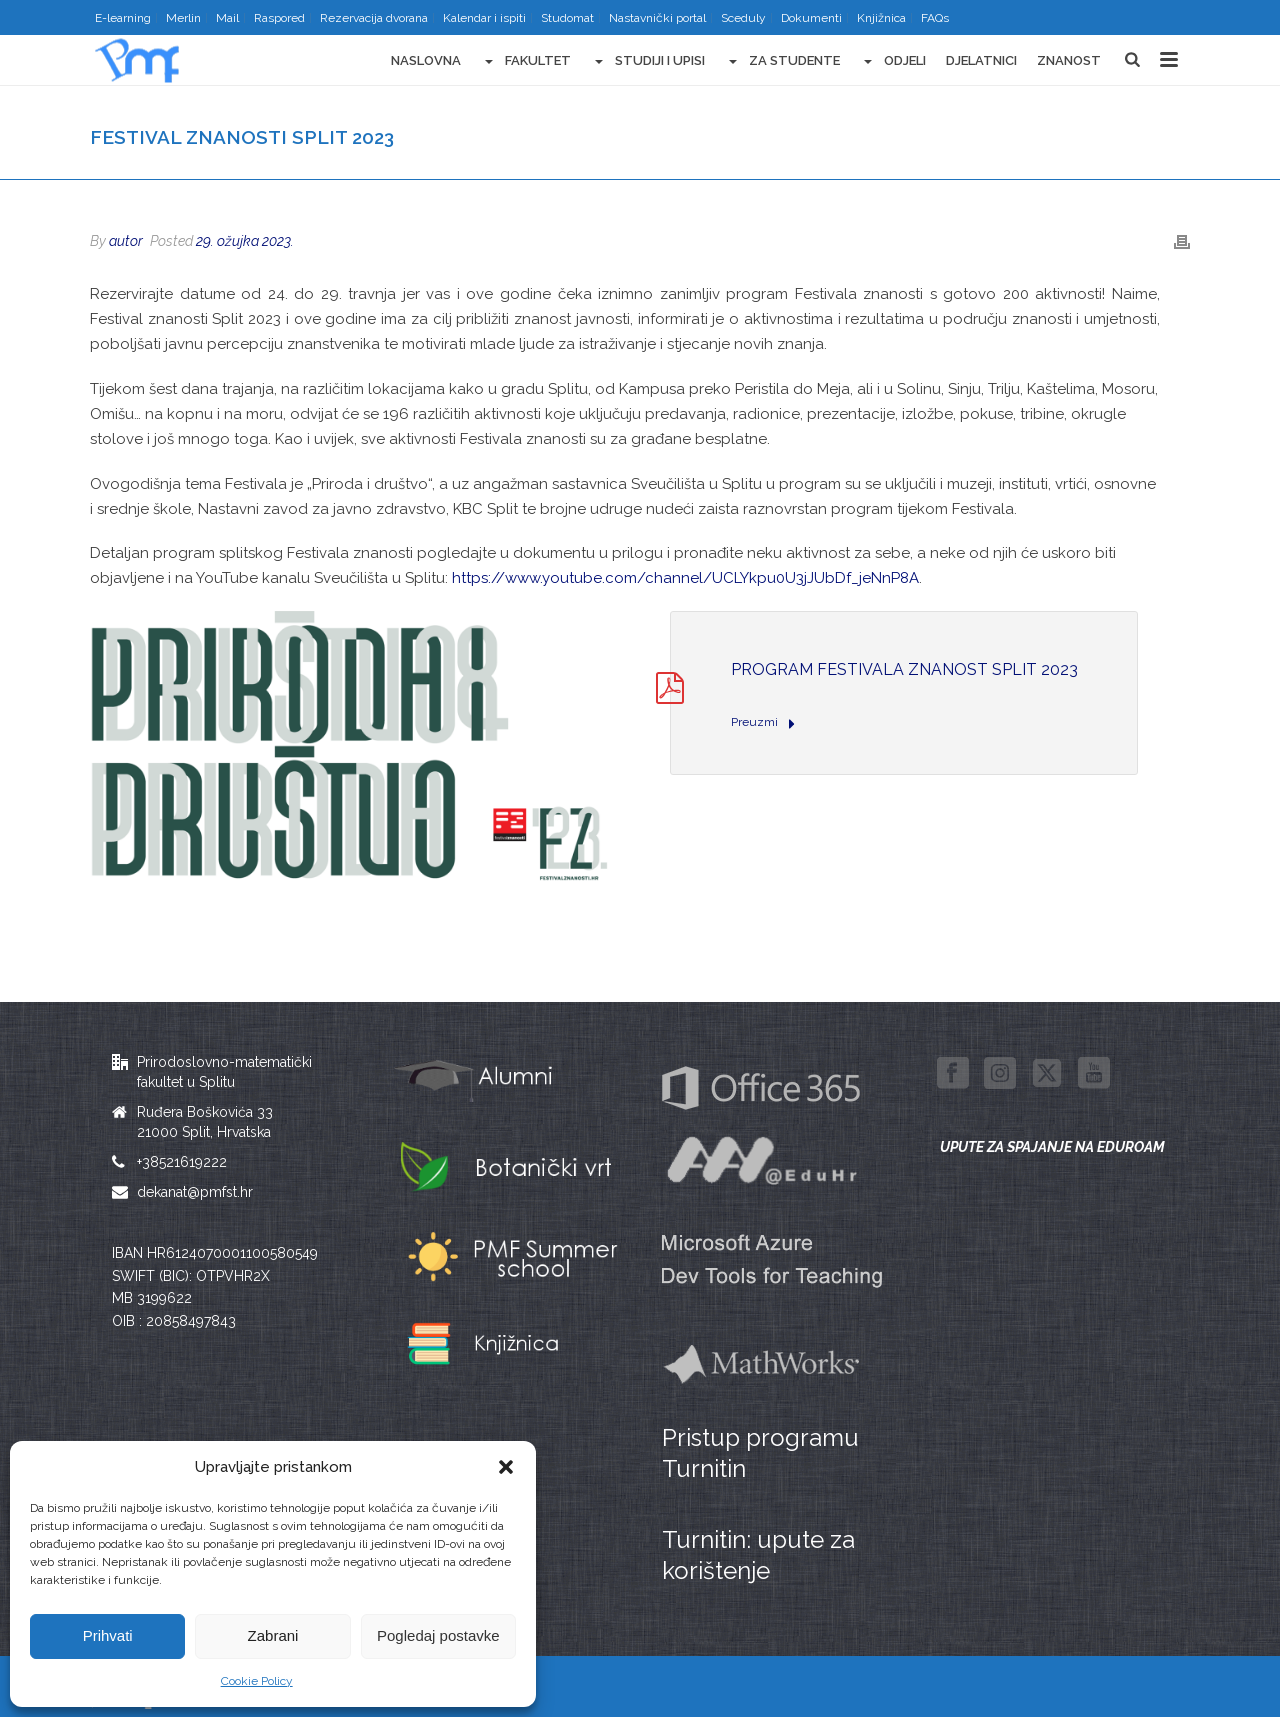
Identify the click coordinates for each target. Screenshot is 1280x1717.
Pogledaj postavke (438, 1635)
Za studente (782, 61)
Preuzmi (763, 723)
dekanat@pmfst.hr (195, 1192)
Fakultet (526, 61)
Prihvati (108, 1635)
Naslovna (426, 60)
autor (126, 241)
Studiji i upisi (648, 61)
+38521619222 (182, 1162)
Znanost (1069, 60)
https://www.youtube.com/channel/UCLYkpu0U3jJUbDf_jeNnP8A (685, 578)
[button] (506, 1467)
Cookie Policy (257, 1681)
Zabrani (273, 1635)
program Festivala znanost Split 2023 (904, 669)
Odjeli (893, 61)
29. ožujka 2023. (245, 241)
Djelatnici (981, 60)
